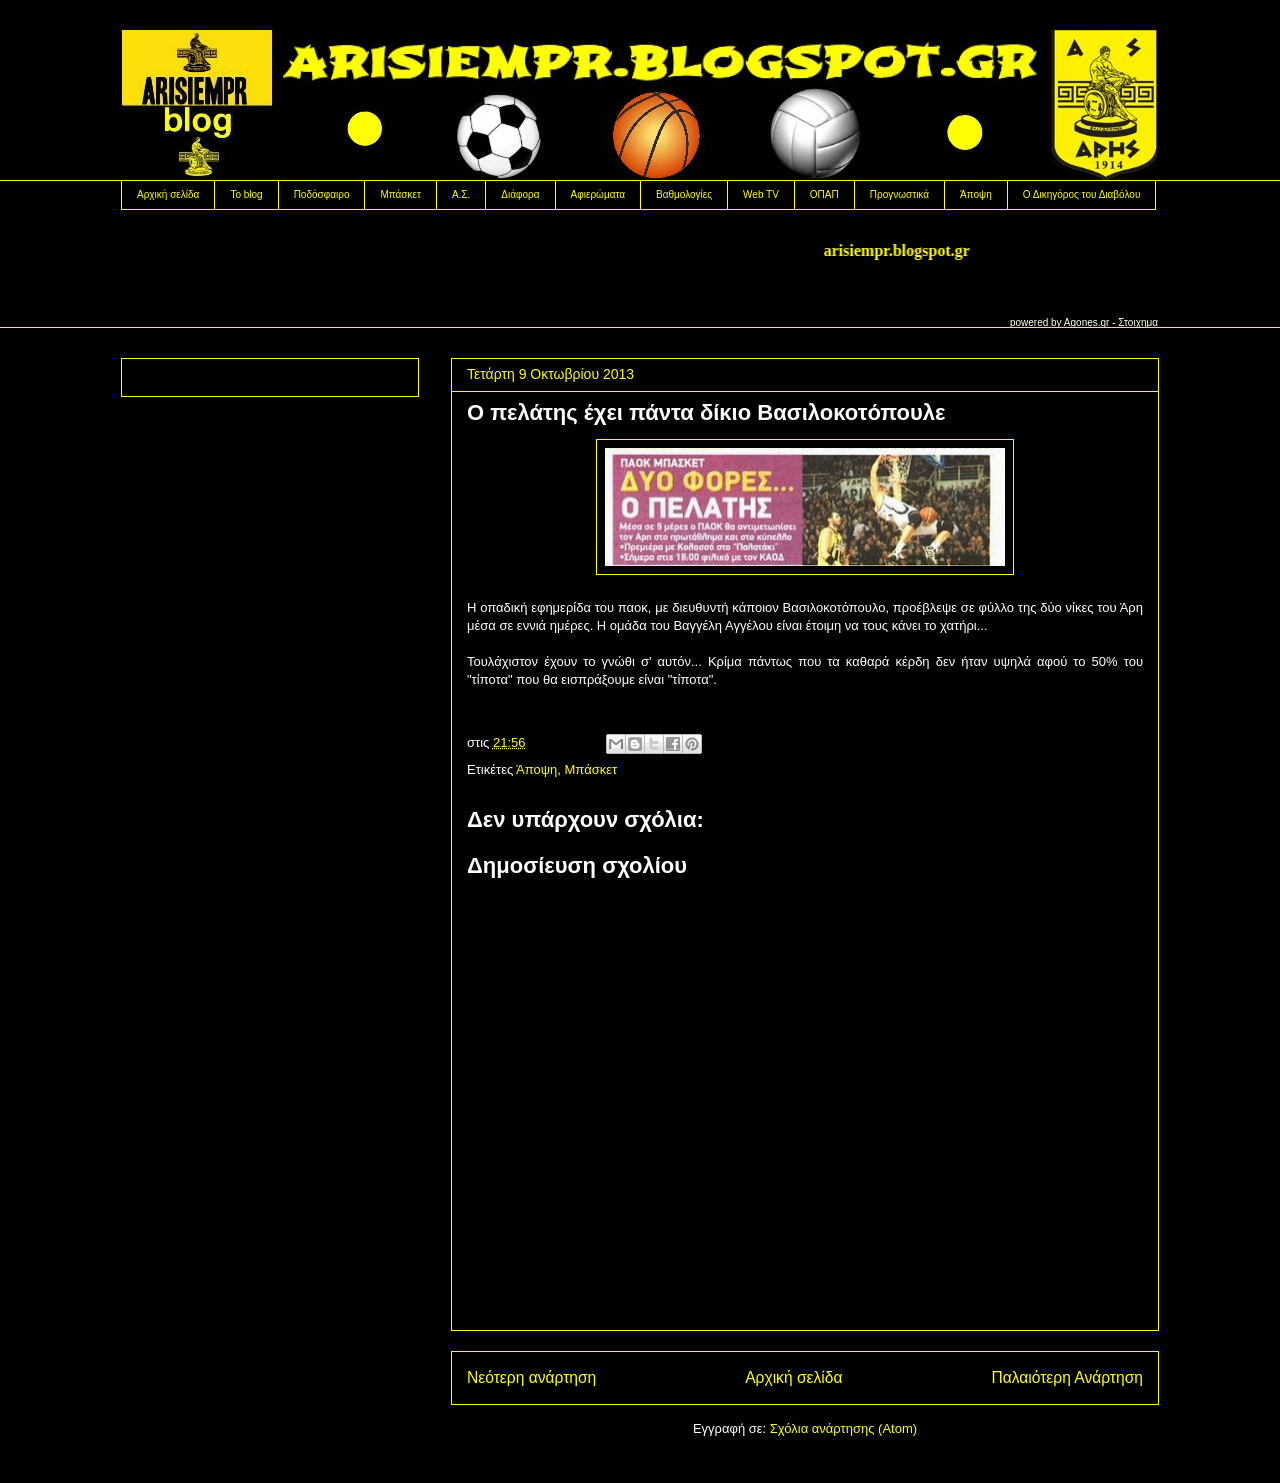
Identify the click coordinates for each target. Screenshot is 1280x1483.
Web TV (761, 194)
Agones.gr (1087, 322)
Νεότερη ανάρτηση (531, 1377)
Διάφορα (520, 194)
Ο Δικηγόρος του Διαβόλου (1082, 194)
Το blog (246, 194)
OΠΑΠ (824, 194)
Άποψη (976, 194)
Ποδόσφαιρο (322, 194)
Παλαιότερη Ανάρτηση (1067, 1377)
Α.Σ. (461, 194)
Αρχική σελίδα (168, 194)
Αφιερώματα (598, 194)
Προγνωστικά (899, 194)
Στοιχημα (1138, 322)
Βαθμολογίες (684, 194)
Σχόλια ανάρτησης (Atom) (843, 1428)
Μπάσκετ (400, 194)
